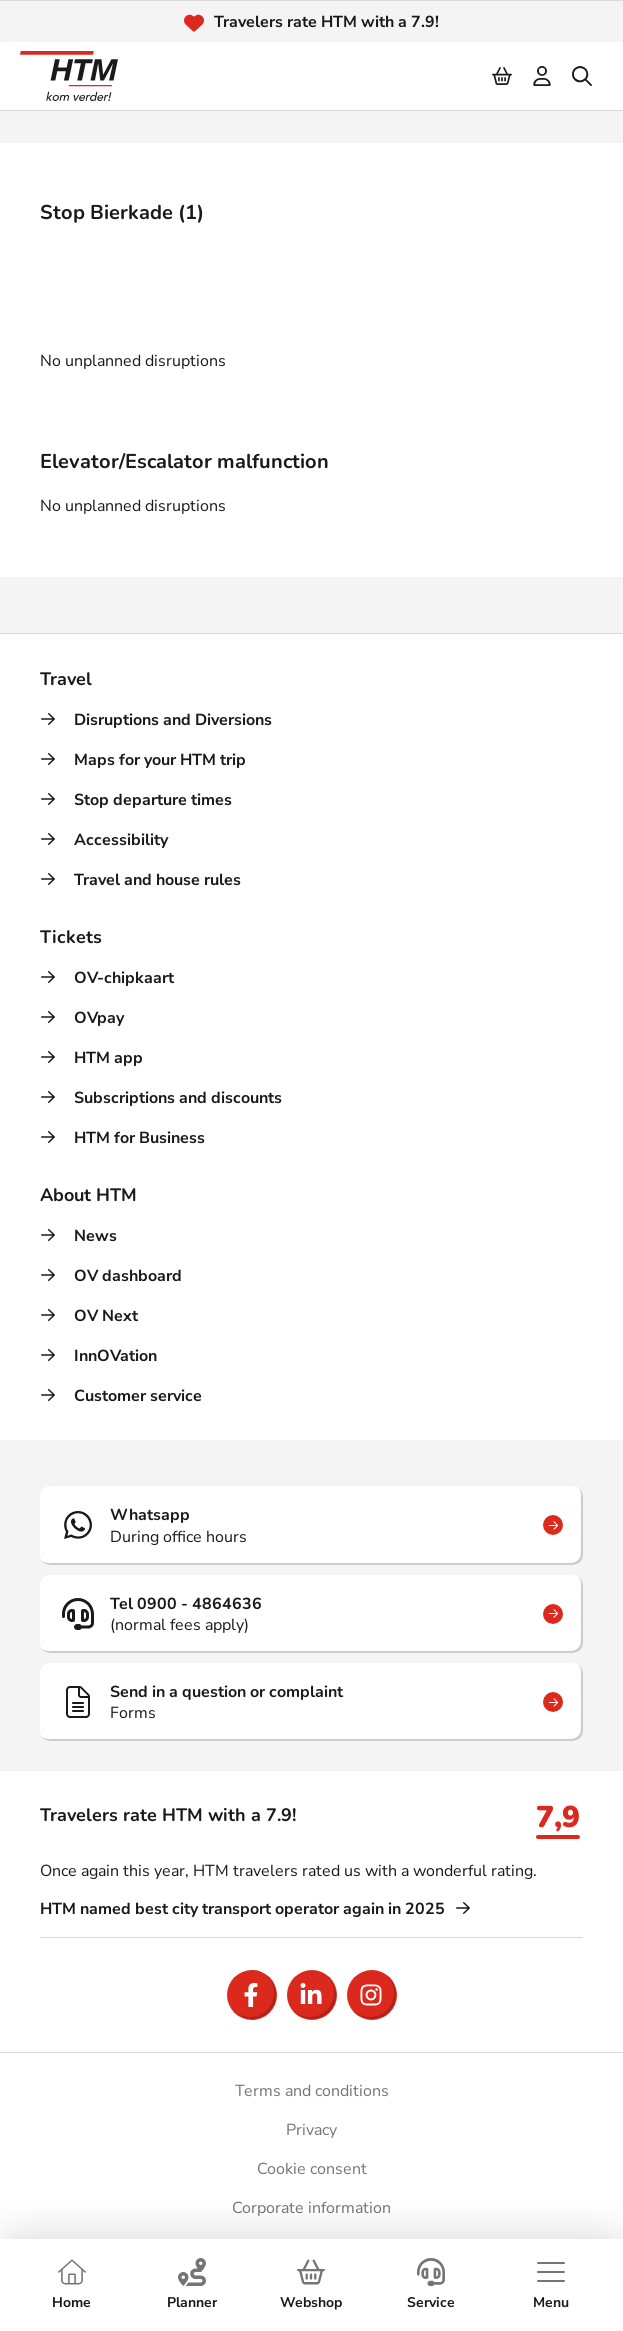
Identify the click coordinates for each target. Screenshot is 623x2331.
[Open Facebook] (252, 1995)
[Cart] (503, 76)
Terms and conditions (312, 2091)
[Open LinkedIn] (312, 1995)
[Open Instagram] (372, 1995)
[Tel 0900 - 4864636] (311, 1614)
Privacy (311, 2130)
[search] (583, 76)
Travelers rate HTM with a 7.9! (326, 22)
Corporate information (311, 2208)
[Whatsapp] (311, 1525)
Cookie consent (312, 2169)
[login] (543, 76)
